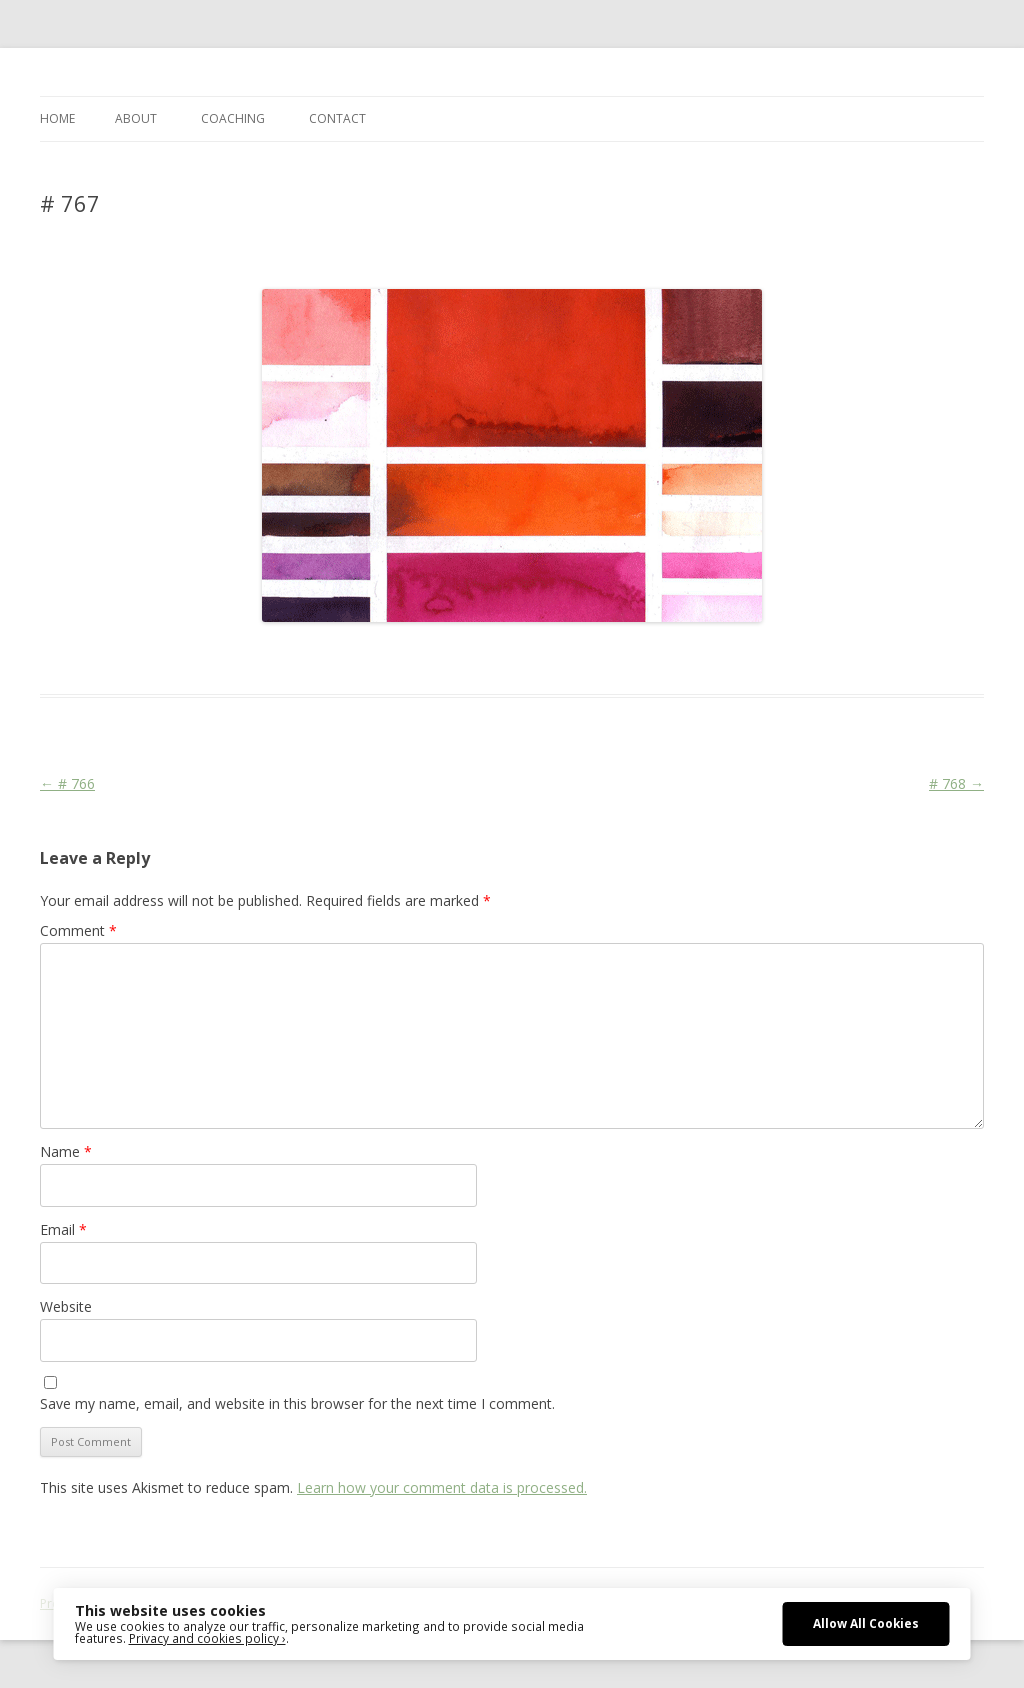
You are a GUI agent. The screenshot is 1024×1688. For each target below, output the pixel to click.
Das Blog (217, 658)
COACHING (233, 118)
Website (66, 1306)
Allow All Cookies (866, 1623)
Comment (78, 930)
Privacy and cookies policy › (207, 1638)
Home (57, 118)
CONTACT (337, 118)
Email (63, 1229)
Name (66, 1151)
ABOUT (136, 118)
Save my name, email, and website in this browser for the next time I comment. (297, 1403)
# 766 (67, 783)
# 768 (956, 783)
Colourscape (357, 658)
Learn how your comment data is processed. (442, 1487)
